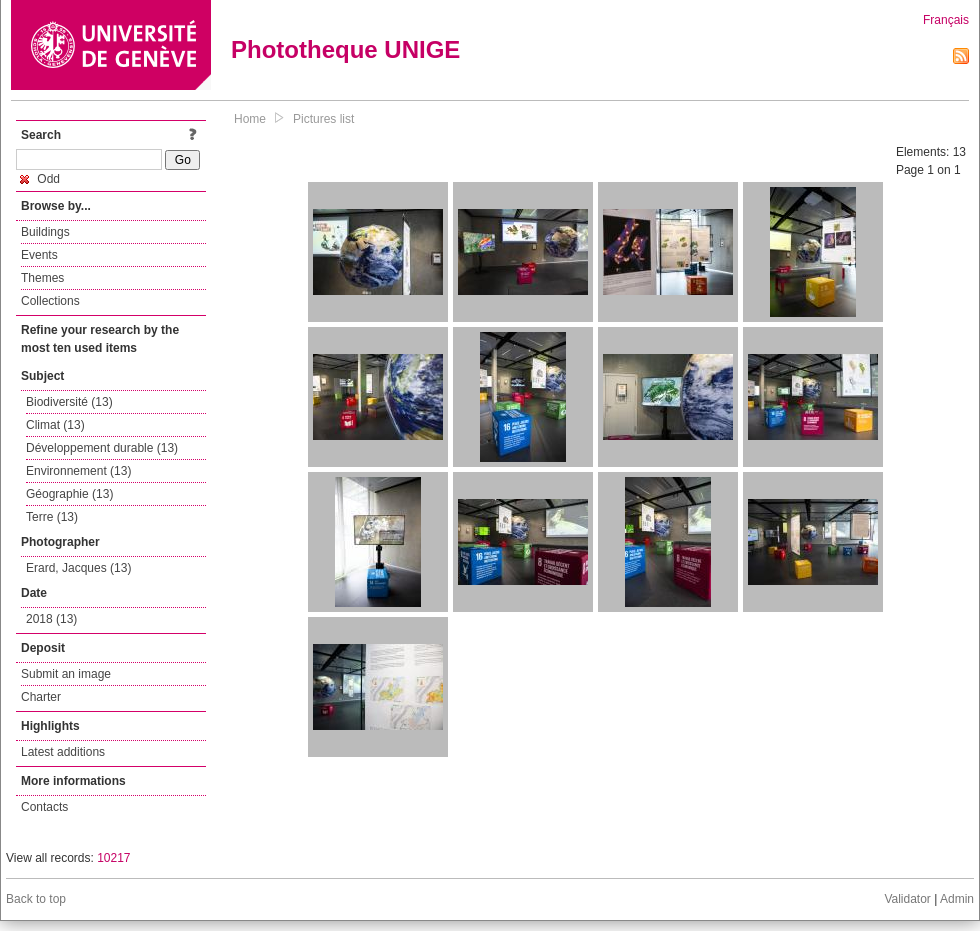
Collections (50, 301)
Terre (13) (52, 517)
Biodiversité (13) (69, 402)
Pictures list (323, 119)
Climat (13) (55, 425)
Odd (40, 179)
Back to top (36, 899)
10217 (113, 858)
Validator (907, 899)
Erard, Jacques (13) (78, 568)
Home (250, 119)
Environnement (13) (78, 471)
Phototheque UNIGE (345, 49)
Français (946, 20)
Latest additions (63, 752)
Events (39, 255)
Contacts (44, 807)
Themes (42, 278)
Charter (41, 697)
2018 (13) (51, 619)
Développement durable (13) (102, 448)
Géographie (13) (69, 494)
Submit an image (66, 674)
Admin (957, 899)
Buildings (45, 232)
